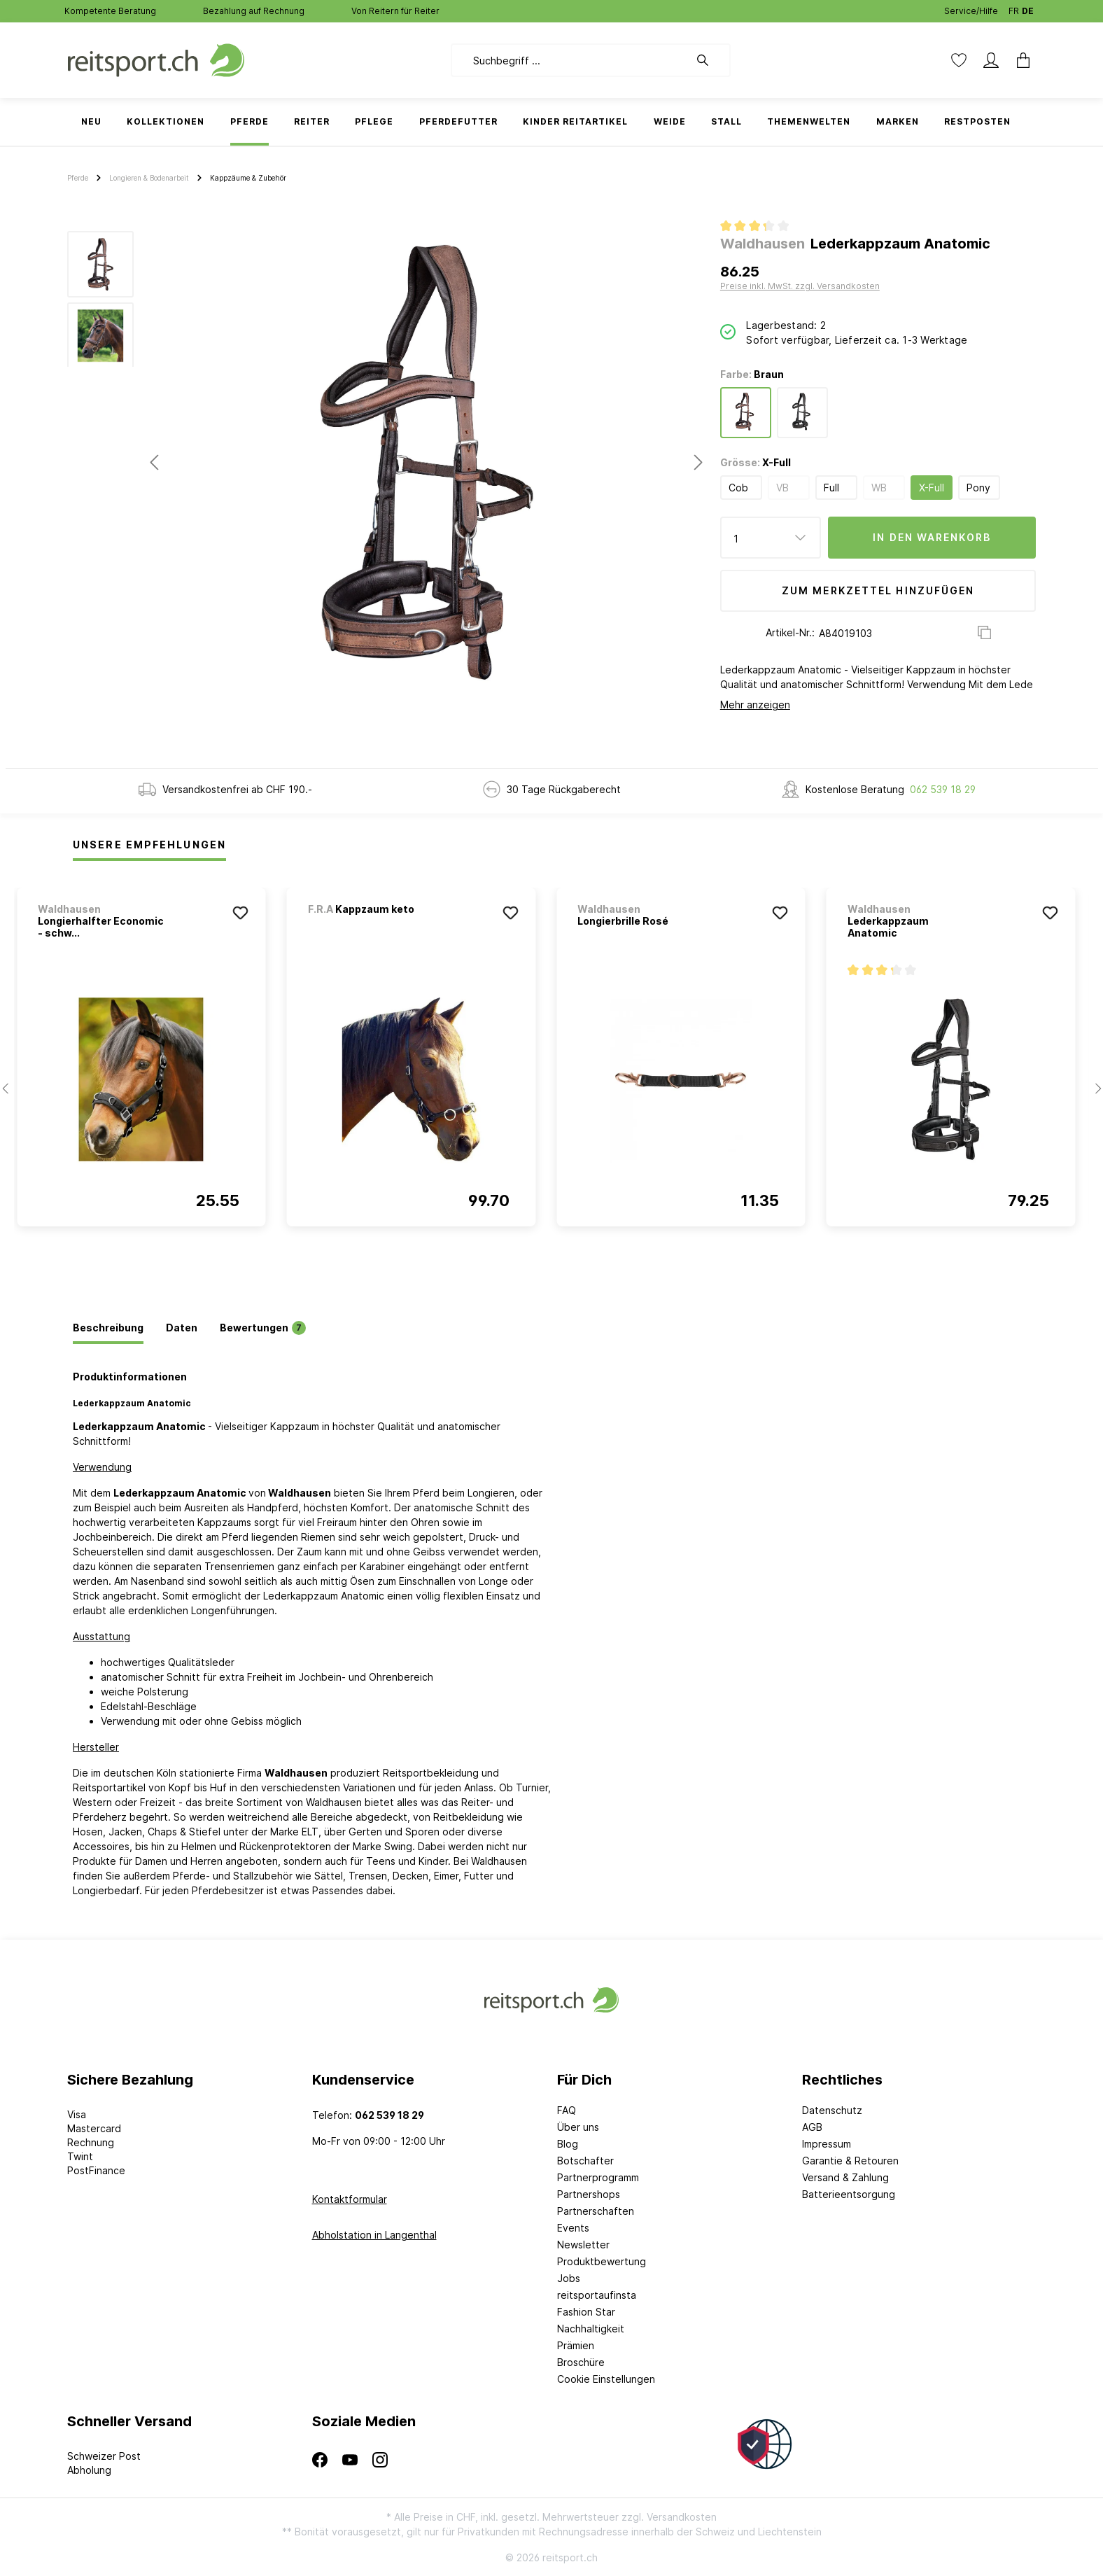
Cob (738, 487)
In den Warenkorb (932, 537)
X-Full (931, 487)
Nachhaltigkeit (590, 2328)
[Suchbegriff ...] (570, 60)
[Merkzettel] (959, 60)
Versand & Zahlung (845, 2177)
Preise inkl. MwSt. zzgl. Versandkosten (800, 286)
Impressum (826, 2144)
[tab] (108, 1328)
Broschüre (581, 2362)
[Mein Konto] (991, 60)
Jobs (568, 2278)
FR (1014, 8)
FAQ (566, 2110)
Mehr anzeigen (755, 704)
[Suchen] (710, 60)
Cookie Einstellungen (606, 2379)
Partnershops (588, 2194)
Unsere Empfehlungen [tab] (149, 844)
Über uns (578, 2127)
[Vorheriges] (153, 462)
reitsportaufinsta (596, 2295)
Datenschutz (832, 2110)
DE (1028, 8)
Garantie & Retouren (850, 2160)
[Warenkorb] (1019, 60)
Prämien (575, 2345)
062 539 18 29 (943, 789)
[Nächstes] (698, 462)
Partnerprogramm (598, 2177)
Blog (567, 2144)
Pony (978, 487)
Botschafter (585, 2160)
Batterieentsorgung (848, 2194)
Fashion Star (586, 2312)
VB (782, 487)
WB (879, 487)
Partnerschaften (595, 2211)
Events (573, 2228)
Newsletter (583, 2244)
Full (831, 487)
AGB (812, 2127)
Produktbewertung (601, 2261)
